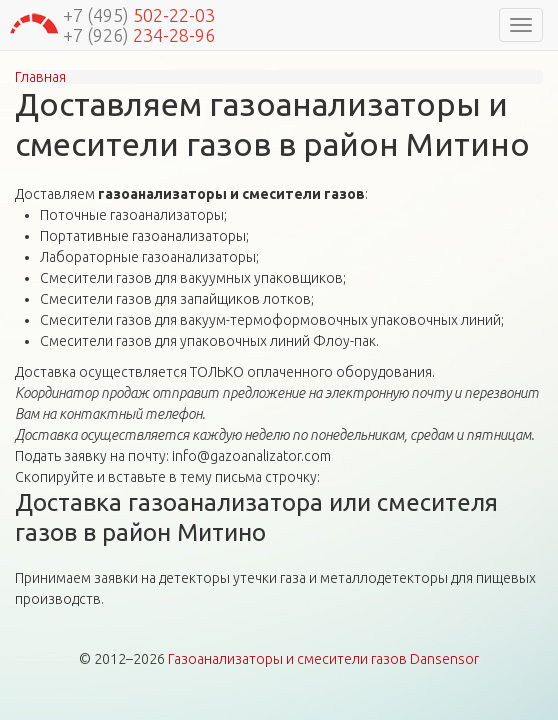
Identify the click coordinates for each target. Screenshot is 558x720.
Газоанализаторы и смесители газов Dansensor (323, 659)
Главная (40, 77)
